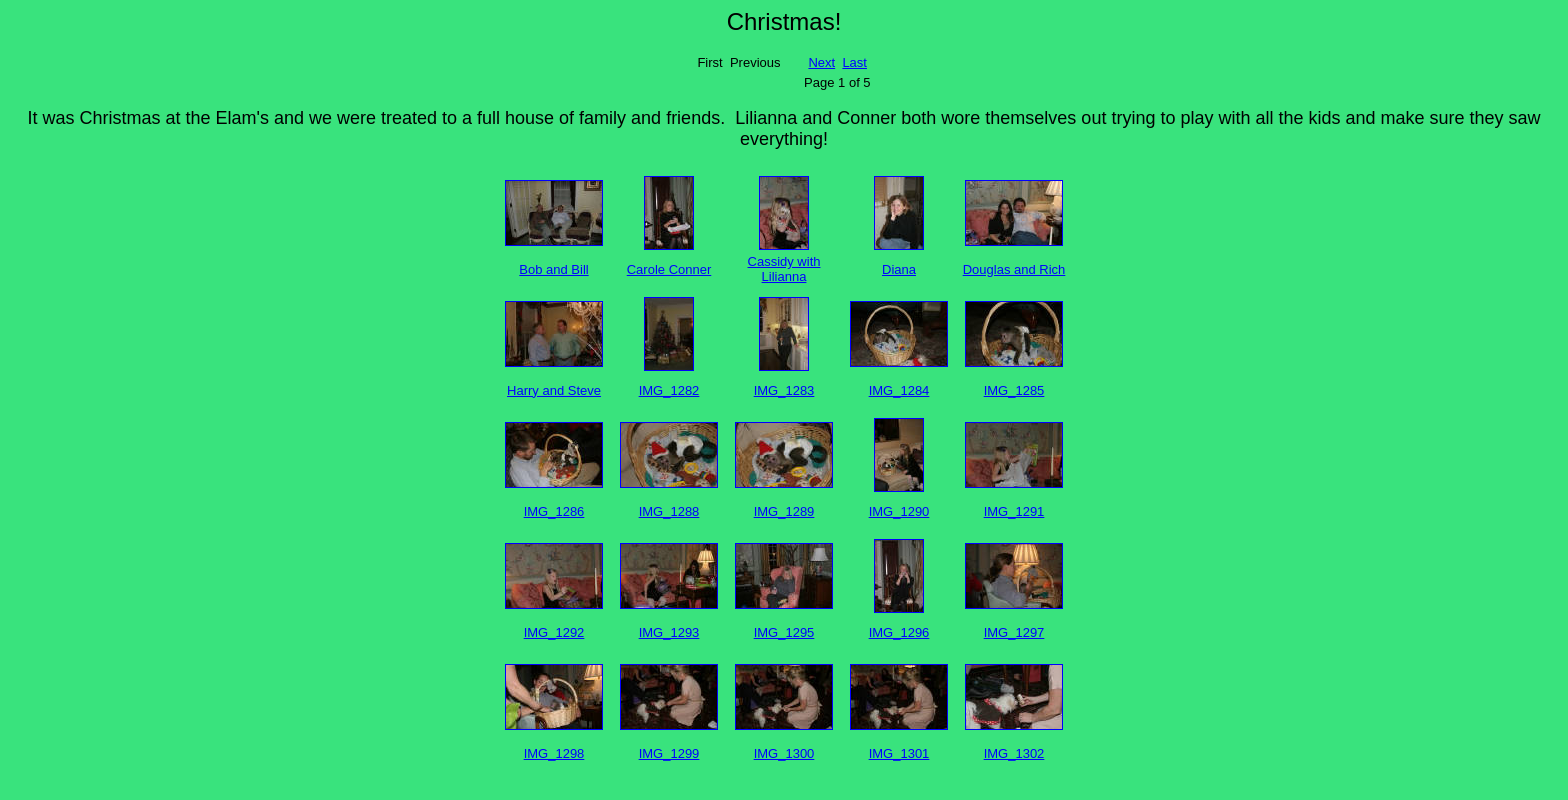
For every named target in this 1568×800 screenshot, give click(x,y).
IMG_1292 (554, 632)
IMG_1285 (1014, 390)
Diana (899, 269)
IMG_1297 (1014, 632)
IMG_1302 (1014, 753)
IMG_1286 (554, 511)
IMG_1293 (669, 632)
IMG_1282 (669, 390)
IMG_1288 (669, 511)
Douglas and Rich (1014, 269)
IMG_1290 (899, 511)
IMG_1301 (899, 753)
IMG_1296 (899, 632)
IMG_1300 (784, 753)
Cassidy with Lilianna (784, 269)
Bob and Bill (553, 269)
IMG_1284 (899, 390)
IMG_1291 (1014, 511)
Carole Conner (669, 269)
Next (821, 62)
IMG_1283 (784, 390)
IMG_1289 (784, 511)
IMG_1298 (554, 753)
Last (854, 62)
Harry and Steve (554, 390)
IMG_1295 (784, 632)
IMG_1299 (669, 753)
